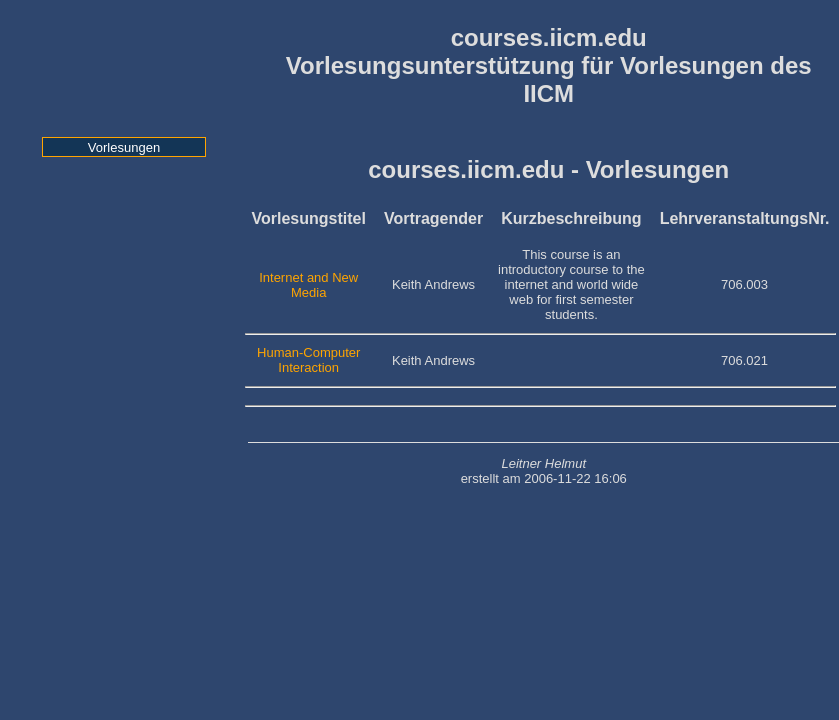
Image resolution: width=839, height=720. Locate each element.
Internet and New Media (308, 285)
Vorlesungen (124, 147)
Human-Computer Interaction (308, 360)
